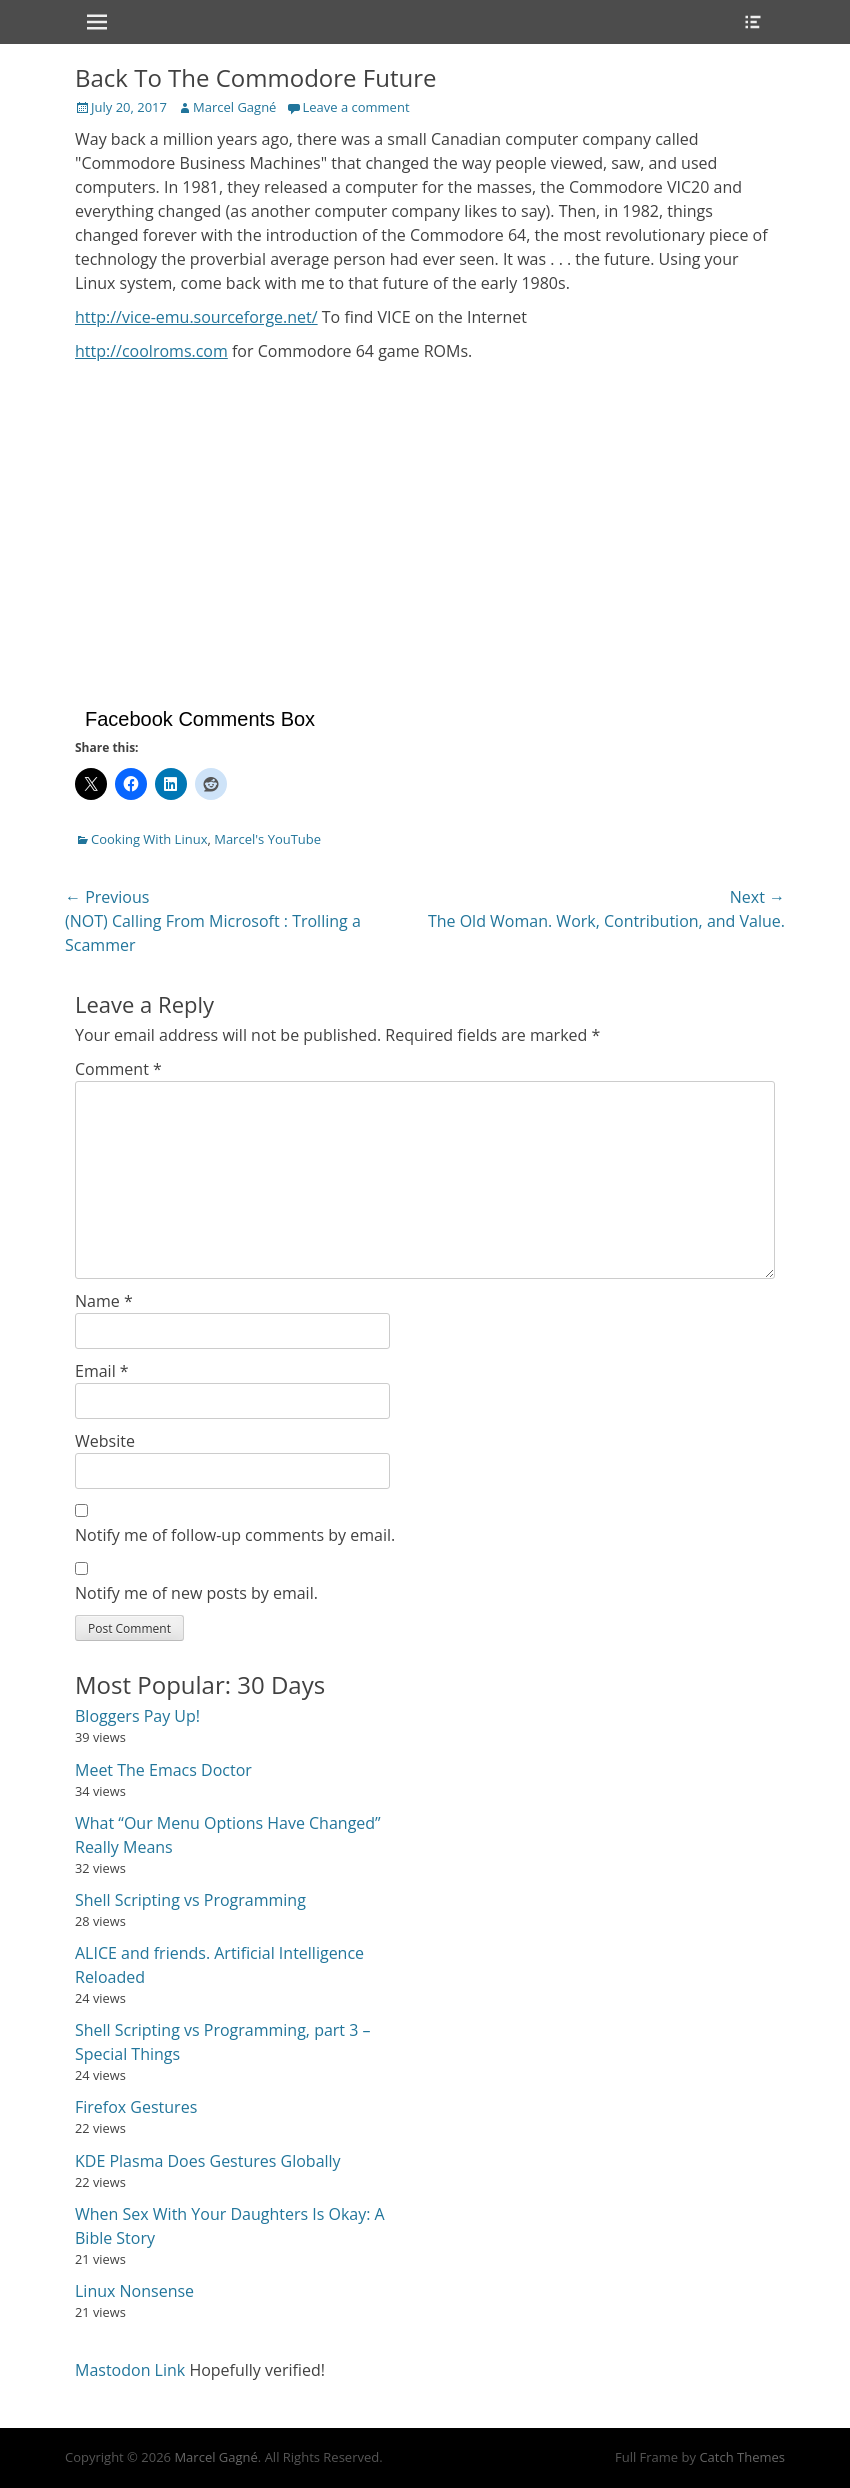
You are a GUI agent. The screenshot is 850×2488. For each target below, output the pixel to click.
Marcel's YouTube (267, 839)
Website (105, 1441)
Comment (118, 1069)
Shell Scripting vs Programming (190, 1900)
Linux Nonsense (134, 2291)
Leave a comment (355, 107)
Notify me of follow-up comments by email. (235, 1535)
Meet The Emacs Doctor (163, 1770)
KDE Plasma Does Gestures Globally (208, 2161)
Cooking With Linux (149, 839)
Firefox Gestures (136, 2107)
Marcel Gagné (234, 107)
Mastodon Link (130, 2370)
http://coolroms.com (151, 351)
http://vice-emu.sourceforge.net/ (196, 317)
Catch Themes (742, 2457)
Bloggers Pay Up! (137, 1716)
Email (102, 1371)
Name (104, 1301)
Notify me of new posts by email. (196, 1593)
